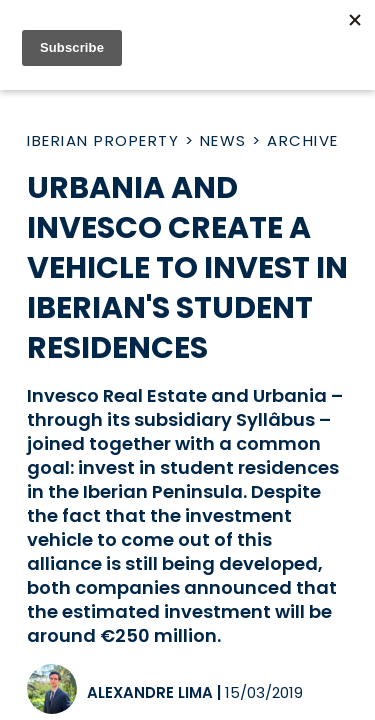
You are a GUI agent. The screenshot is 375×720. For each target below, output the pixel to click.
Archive (303, 140)
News (223, 140)
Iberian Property (103, 140)
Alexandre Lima (150, 692)
